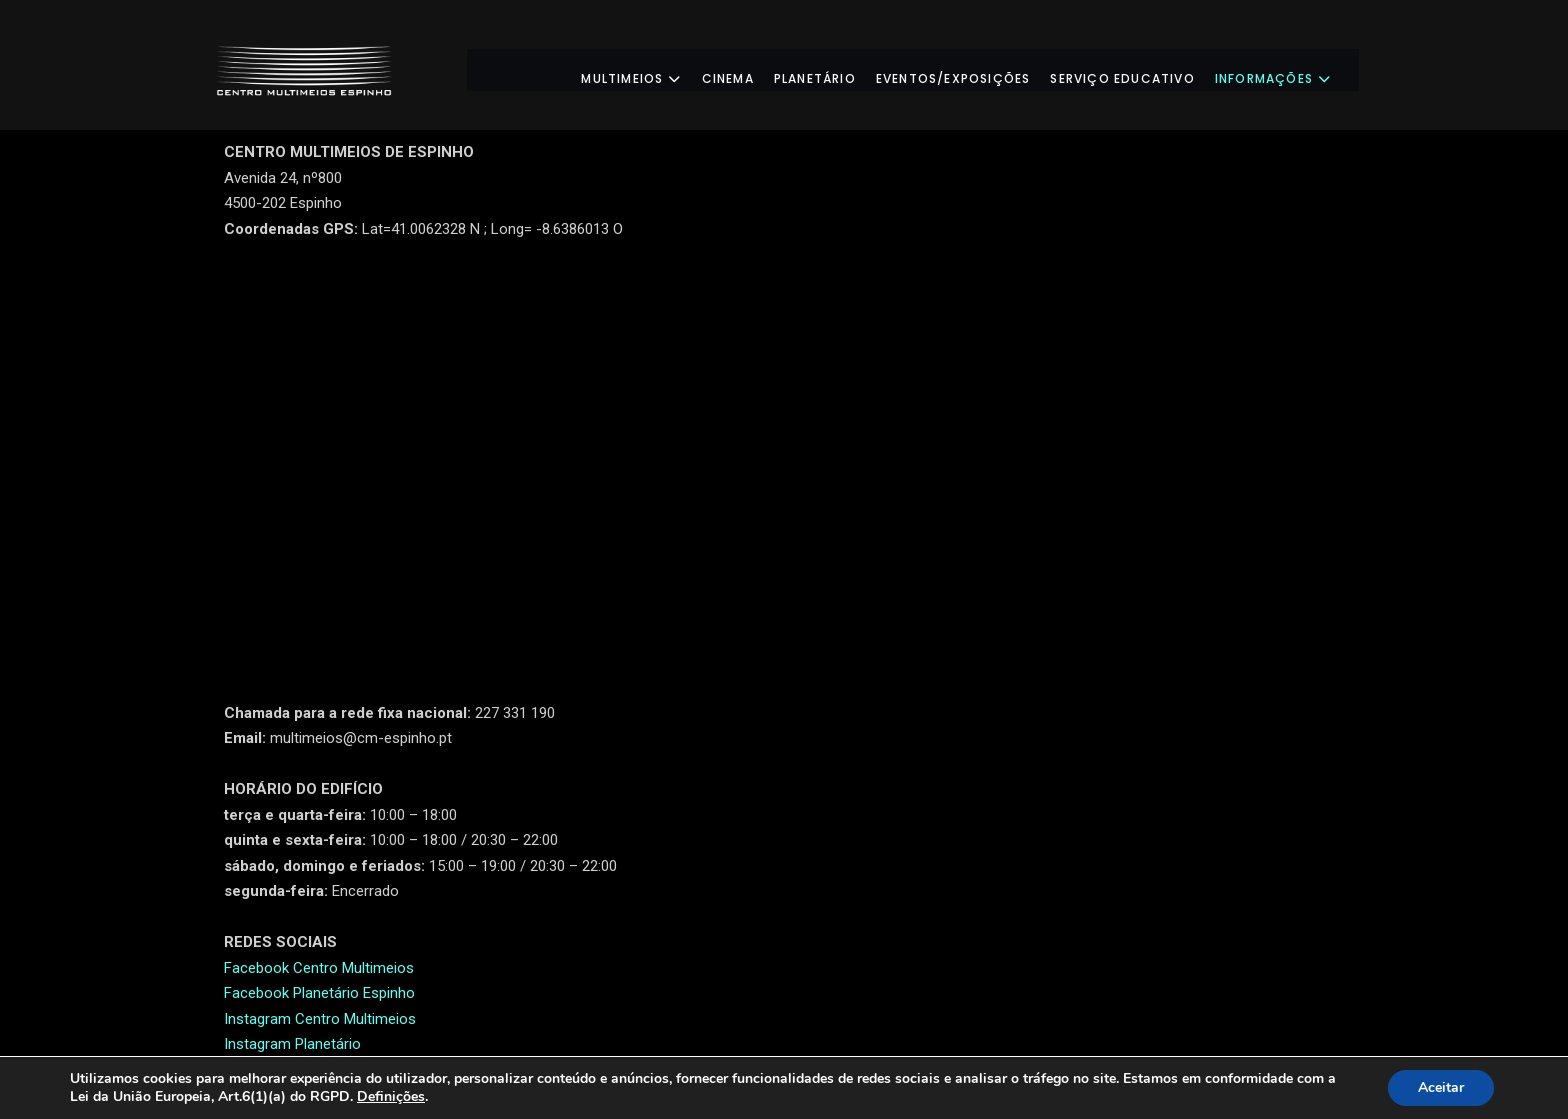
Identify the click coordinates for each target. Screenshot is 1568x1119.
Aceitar (1441, 1087)
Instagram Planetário (292, 1044)
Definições (391, 1097)
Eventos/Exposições (971, 69)
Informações (1291, 69)
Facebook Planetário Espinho (319, 993)
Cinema (745, 69)
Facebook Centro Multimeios (319, 968)
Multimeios (649, 69)
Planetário (833, 69)
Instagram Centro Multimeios (320, 1019)
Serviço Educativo (1140, 69)
